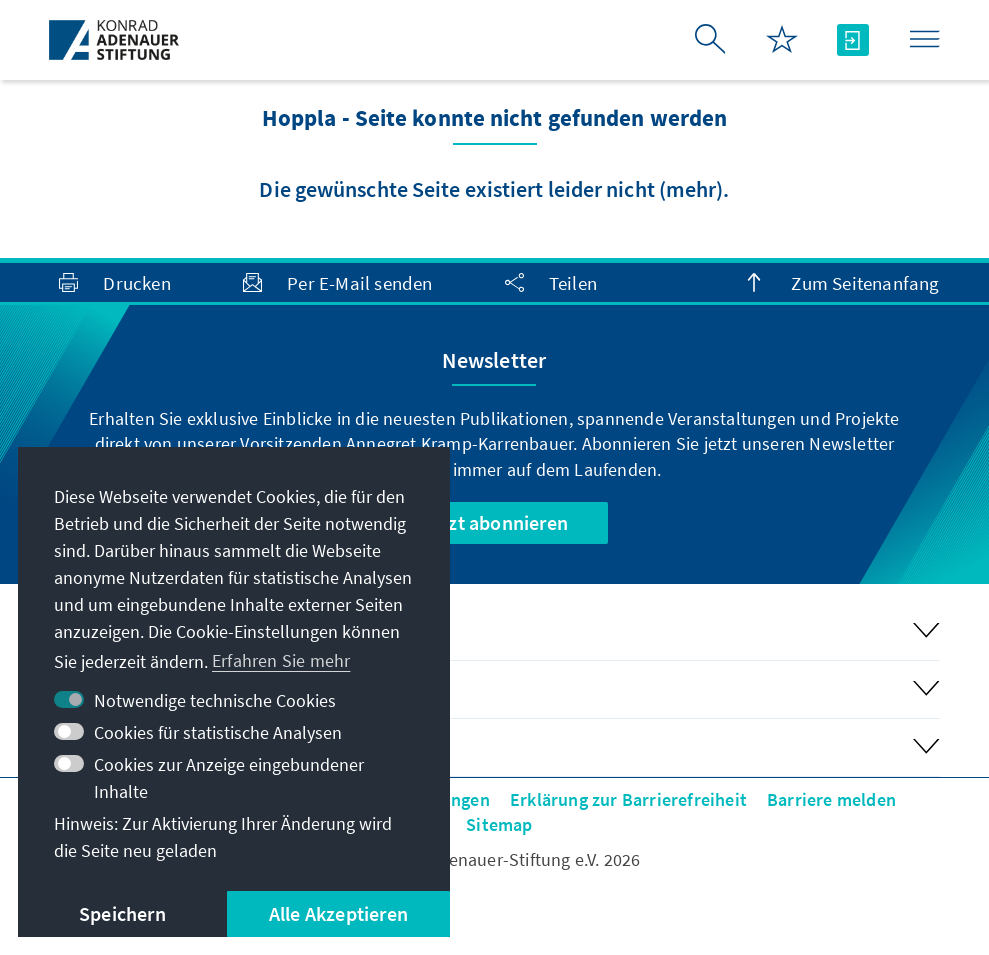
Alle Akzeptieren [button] (338, 913)
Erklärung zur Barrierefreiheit (628, 799)
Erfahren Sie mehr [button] (281, 660)
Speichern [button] (122, 913)
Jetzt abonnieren (494, 522)
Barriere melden (831, 799)
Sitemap (499, 824)
